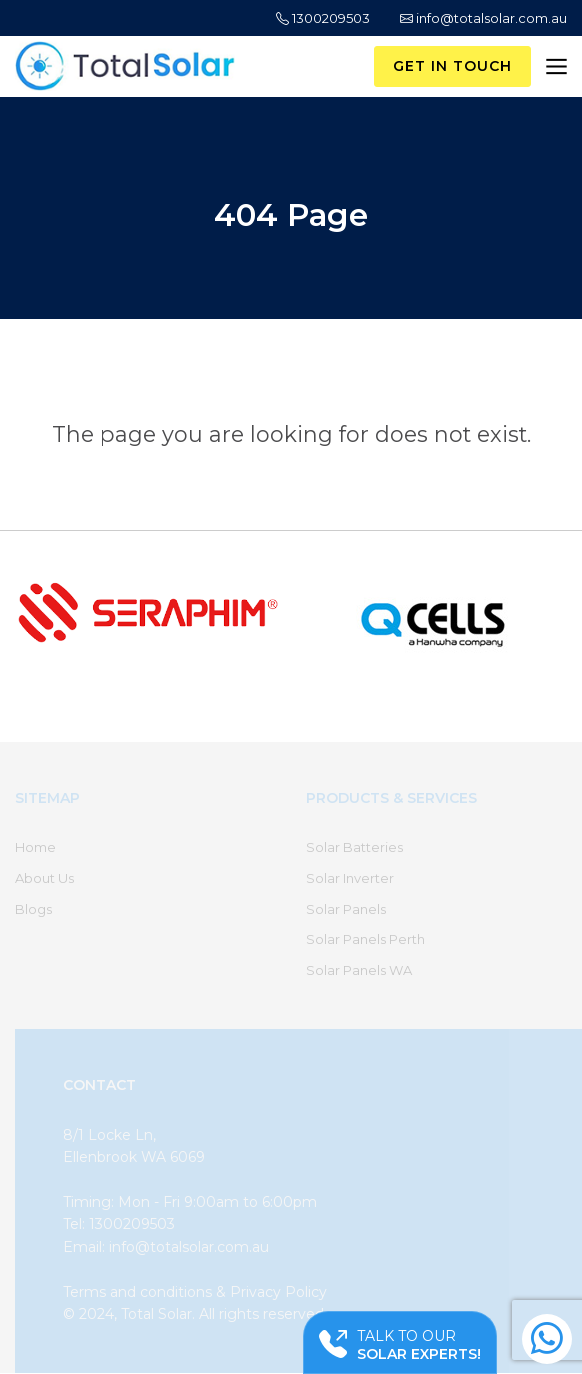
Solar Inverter (350, 878)
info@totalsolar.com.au (483, 18)
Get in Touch (452, 66)
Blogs (33, 909)
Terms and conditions (137, 1292)
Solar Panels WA (359, 970)
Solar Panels (346, 909)
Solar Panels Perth (365, 939)
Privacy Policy (278, 1292)
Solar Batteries (354, 847)
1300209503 (323, 18)
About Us (44, 878)
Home (35, 847)
